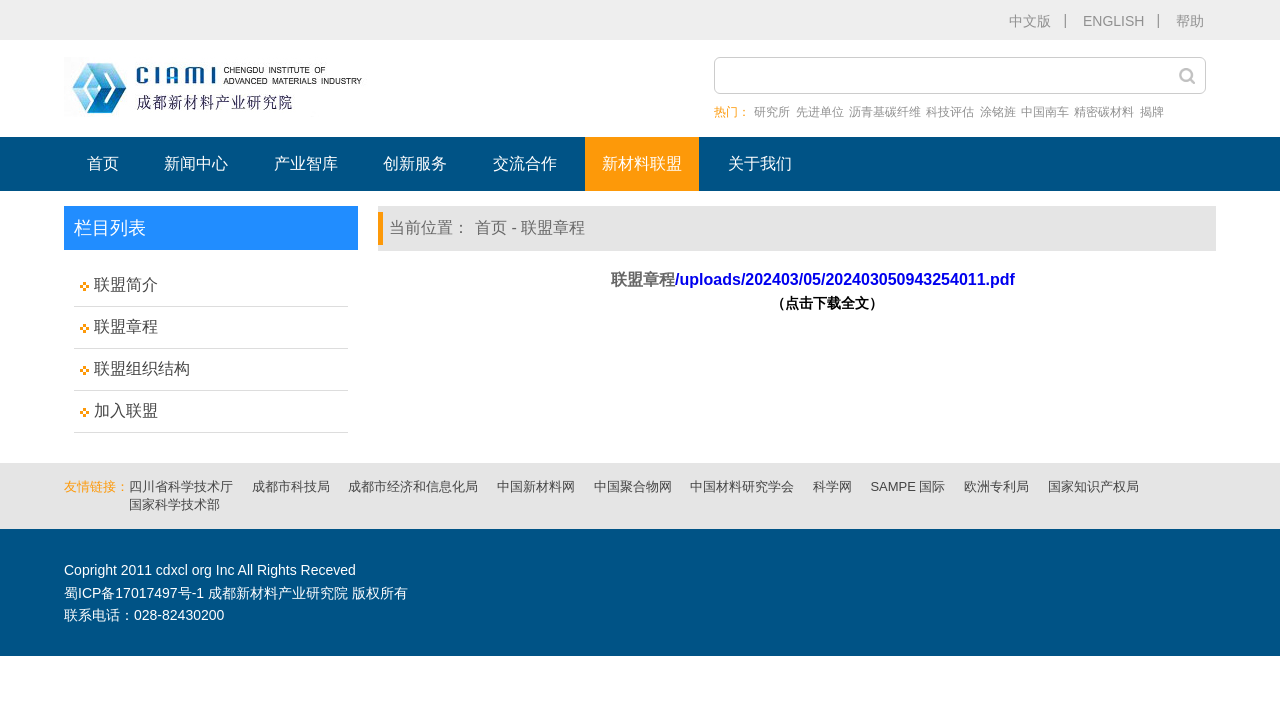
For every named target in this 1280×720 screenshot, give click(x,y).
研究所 (772, 112)
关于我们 (760, 163)
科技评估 (950, 112)
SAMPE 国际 (907, 486)
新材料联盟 (642, 163)
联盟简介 (126, 284)
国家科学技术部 (174, 504)
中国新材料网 (536, 486)
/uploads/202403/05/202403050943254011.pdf (845, 279)
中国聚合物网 (633, 486)
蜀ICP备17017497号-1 (134, 593)
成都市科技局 (291, 486)
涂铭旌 (998, 112)
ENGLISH (1113, 21)
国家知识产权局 (1093, 486)
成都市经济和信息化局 (413, 486)
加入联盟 (126, 410)
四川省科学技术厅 (181, 486)
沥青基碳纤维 (885, 112)
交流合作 (525, 163)
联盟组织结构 (142, 368)
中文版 (1030, 21)
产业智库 (306, 163)
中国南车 (1045, 112)
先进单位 (820, 112)
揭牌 (1152, 112)
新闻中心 (196, 163)
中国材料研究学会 (742, 486)
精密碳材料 (1104, 112)
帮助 (1190, 21)
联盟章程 (126, 326)
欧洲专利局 (996, 486)
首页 (103, 163)
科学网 (832, 486)
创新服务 (415, 163)
